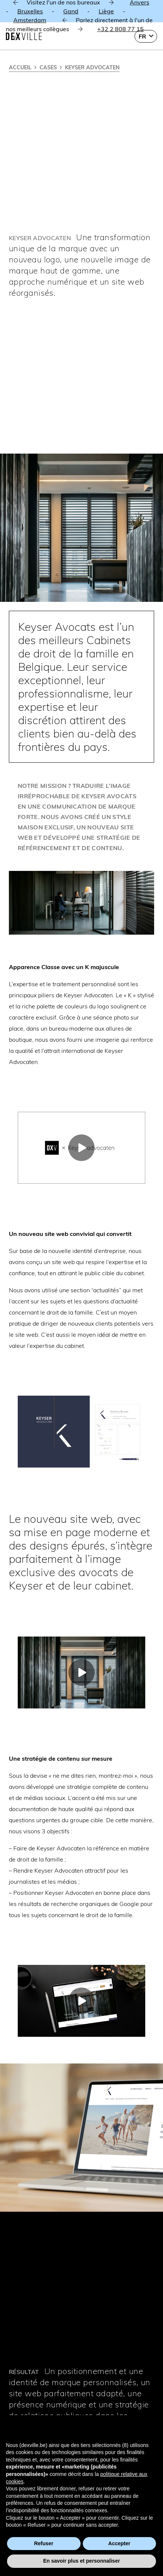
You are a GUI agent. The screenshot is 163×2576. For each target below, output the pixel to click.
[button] (146, 36)
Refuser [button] (43, 2543)
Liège (106, 11)
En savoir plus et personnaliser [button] (81, 2561)
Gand (70, 11)
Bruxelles (30, 11)
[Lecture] (81, 1148)
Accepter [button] (119, 2543)
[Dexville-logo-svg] (24, 36)
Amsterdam (29, 20)
